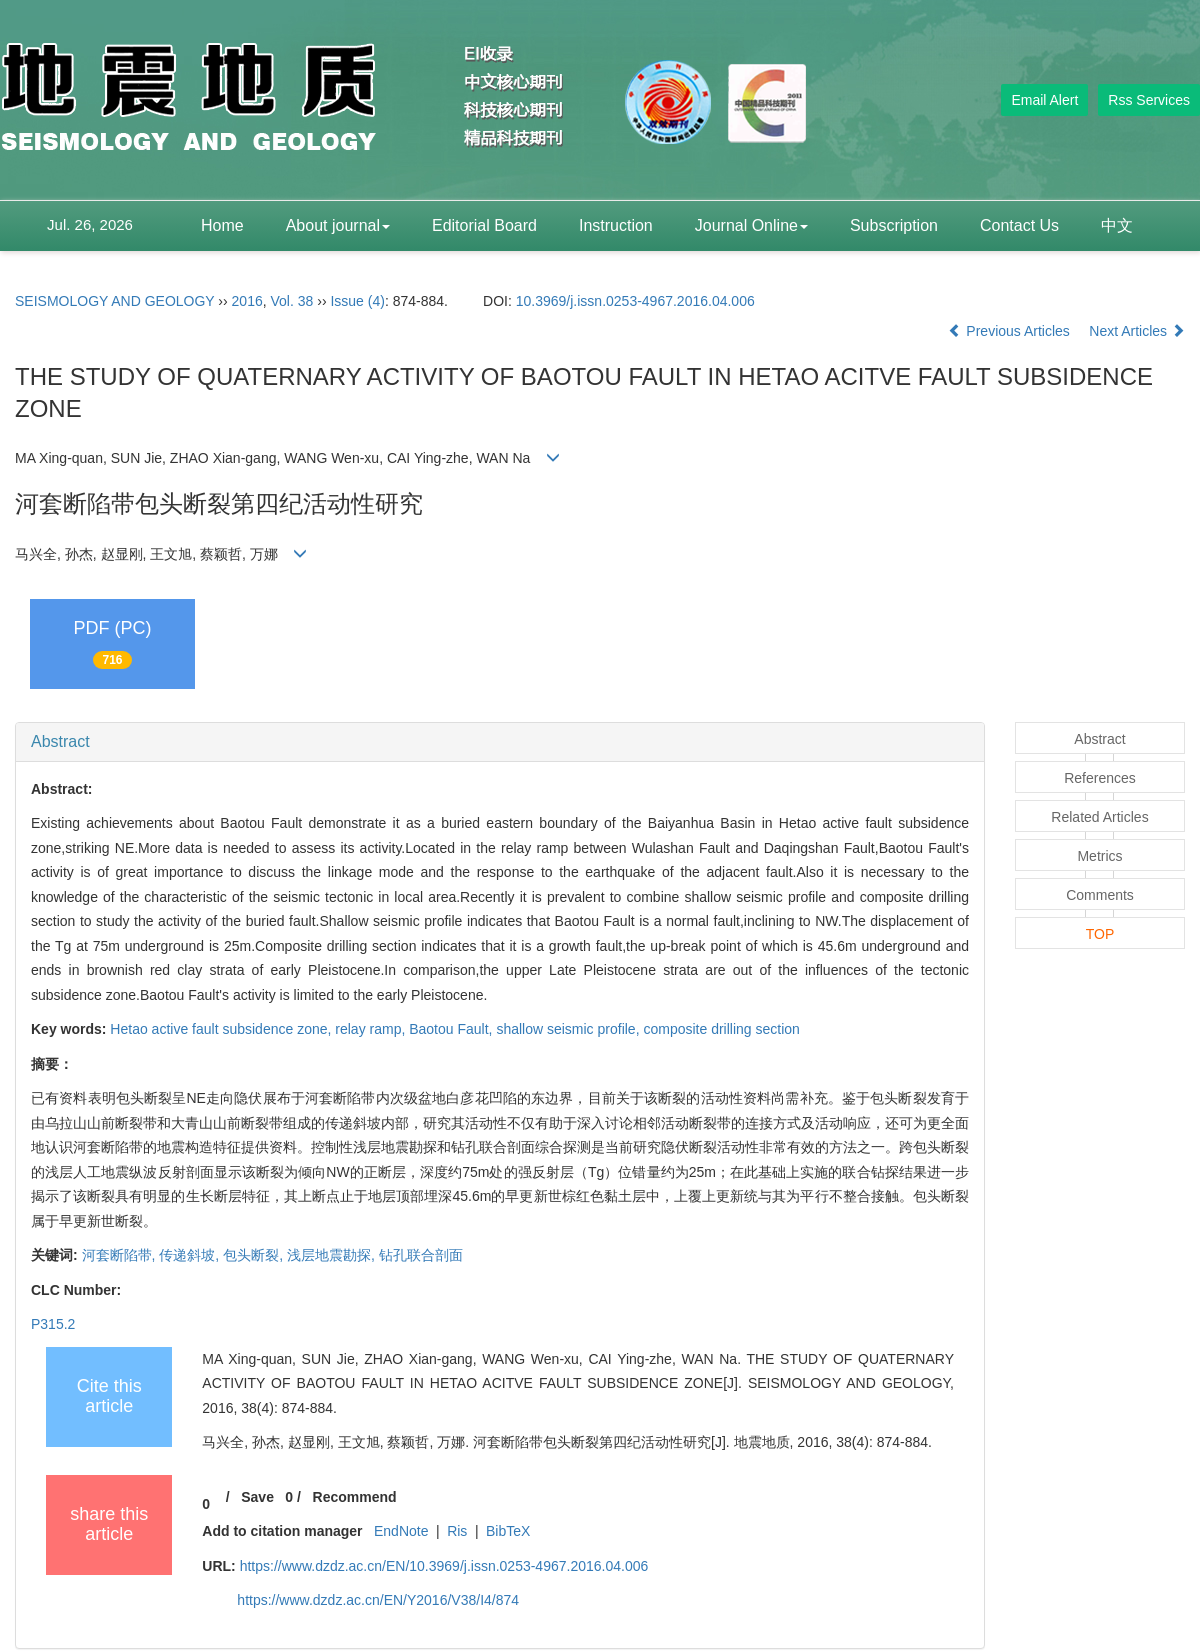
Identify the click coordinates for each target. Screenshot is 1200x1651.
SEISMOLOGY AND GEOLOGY (114, 301)
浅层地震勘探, (333, 1255)
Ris (457, 1531)
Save (257, 1497)
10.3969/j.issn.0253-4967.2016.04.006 (635, 301)
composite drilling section (721, 1029)
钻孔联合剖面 (421, 1255)
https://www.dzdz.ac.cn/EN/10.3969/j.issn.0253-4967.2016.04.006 (444, 1566)
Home (222, 225)
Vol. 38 (292, 301)
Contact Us (1019, 225)
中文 (1117, 225)
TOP (1100, 934)
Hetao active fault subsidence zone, (222, 1029)
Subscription (894, 225)
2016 (247, 301)
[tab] (500, 742)
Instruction (616, 225)
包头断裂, (255, 1255)
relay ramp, (372, 1029)
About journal (338, 225)
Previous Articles (1010, 331)
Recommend (355, 1497)
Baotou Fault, (452, 1029)
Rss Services (1149, 100)
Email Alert (1044, 100)
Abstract (60, 741)
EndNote (401, 1531)
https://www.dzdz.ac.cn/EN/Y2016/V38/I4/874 (378, 1600)
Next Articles (1137, 331)
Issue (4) (357, 301)
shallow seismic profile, (569, 1029)
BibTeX (508, 1531)
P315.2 (53, 1324)
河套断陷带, (121, 1255)
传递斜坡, (191, 1255)
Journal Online (751, 225)
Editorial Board (484, 225)
